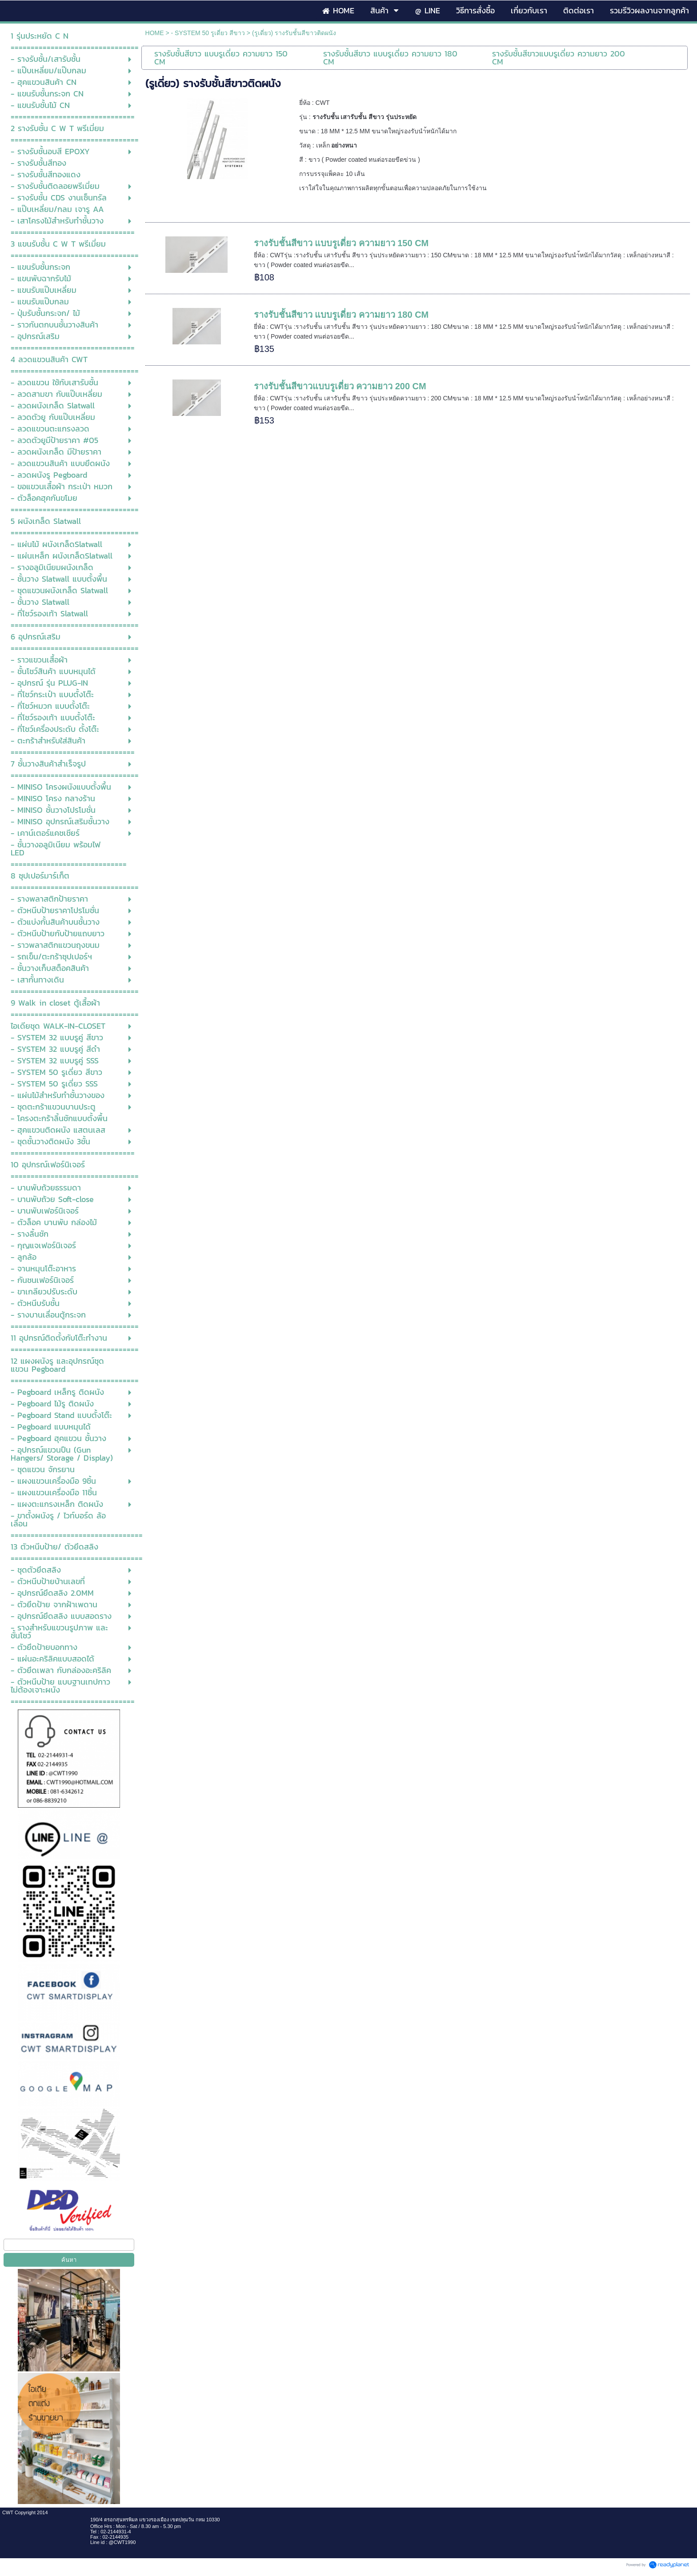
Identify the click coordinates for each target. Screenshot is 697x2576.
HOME (154, 32)
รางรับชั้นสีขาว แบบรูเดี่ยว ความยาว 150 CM (341, 243)
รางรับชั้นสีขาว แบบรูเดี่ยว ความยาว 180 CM (341, 315)
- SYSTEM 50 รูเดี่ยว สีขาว (208, 32)
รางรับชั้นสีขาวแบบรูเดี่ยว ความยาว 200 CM (340, 386)
